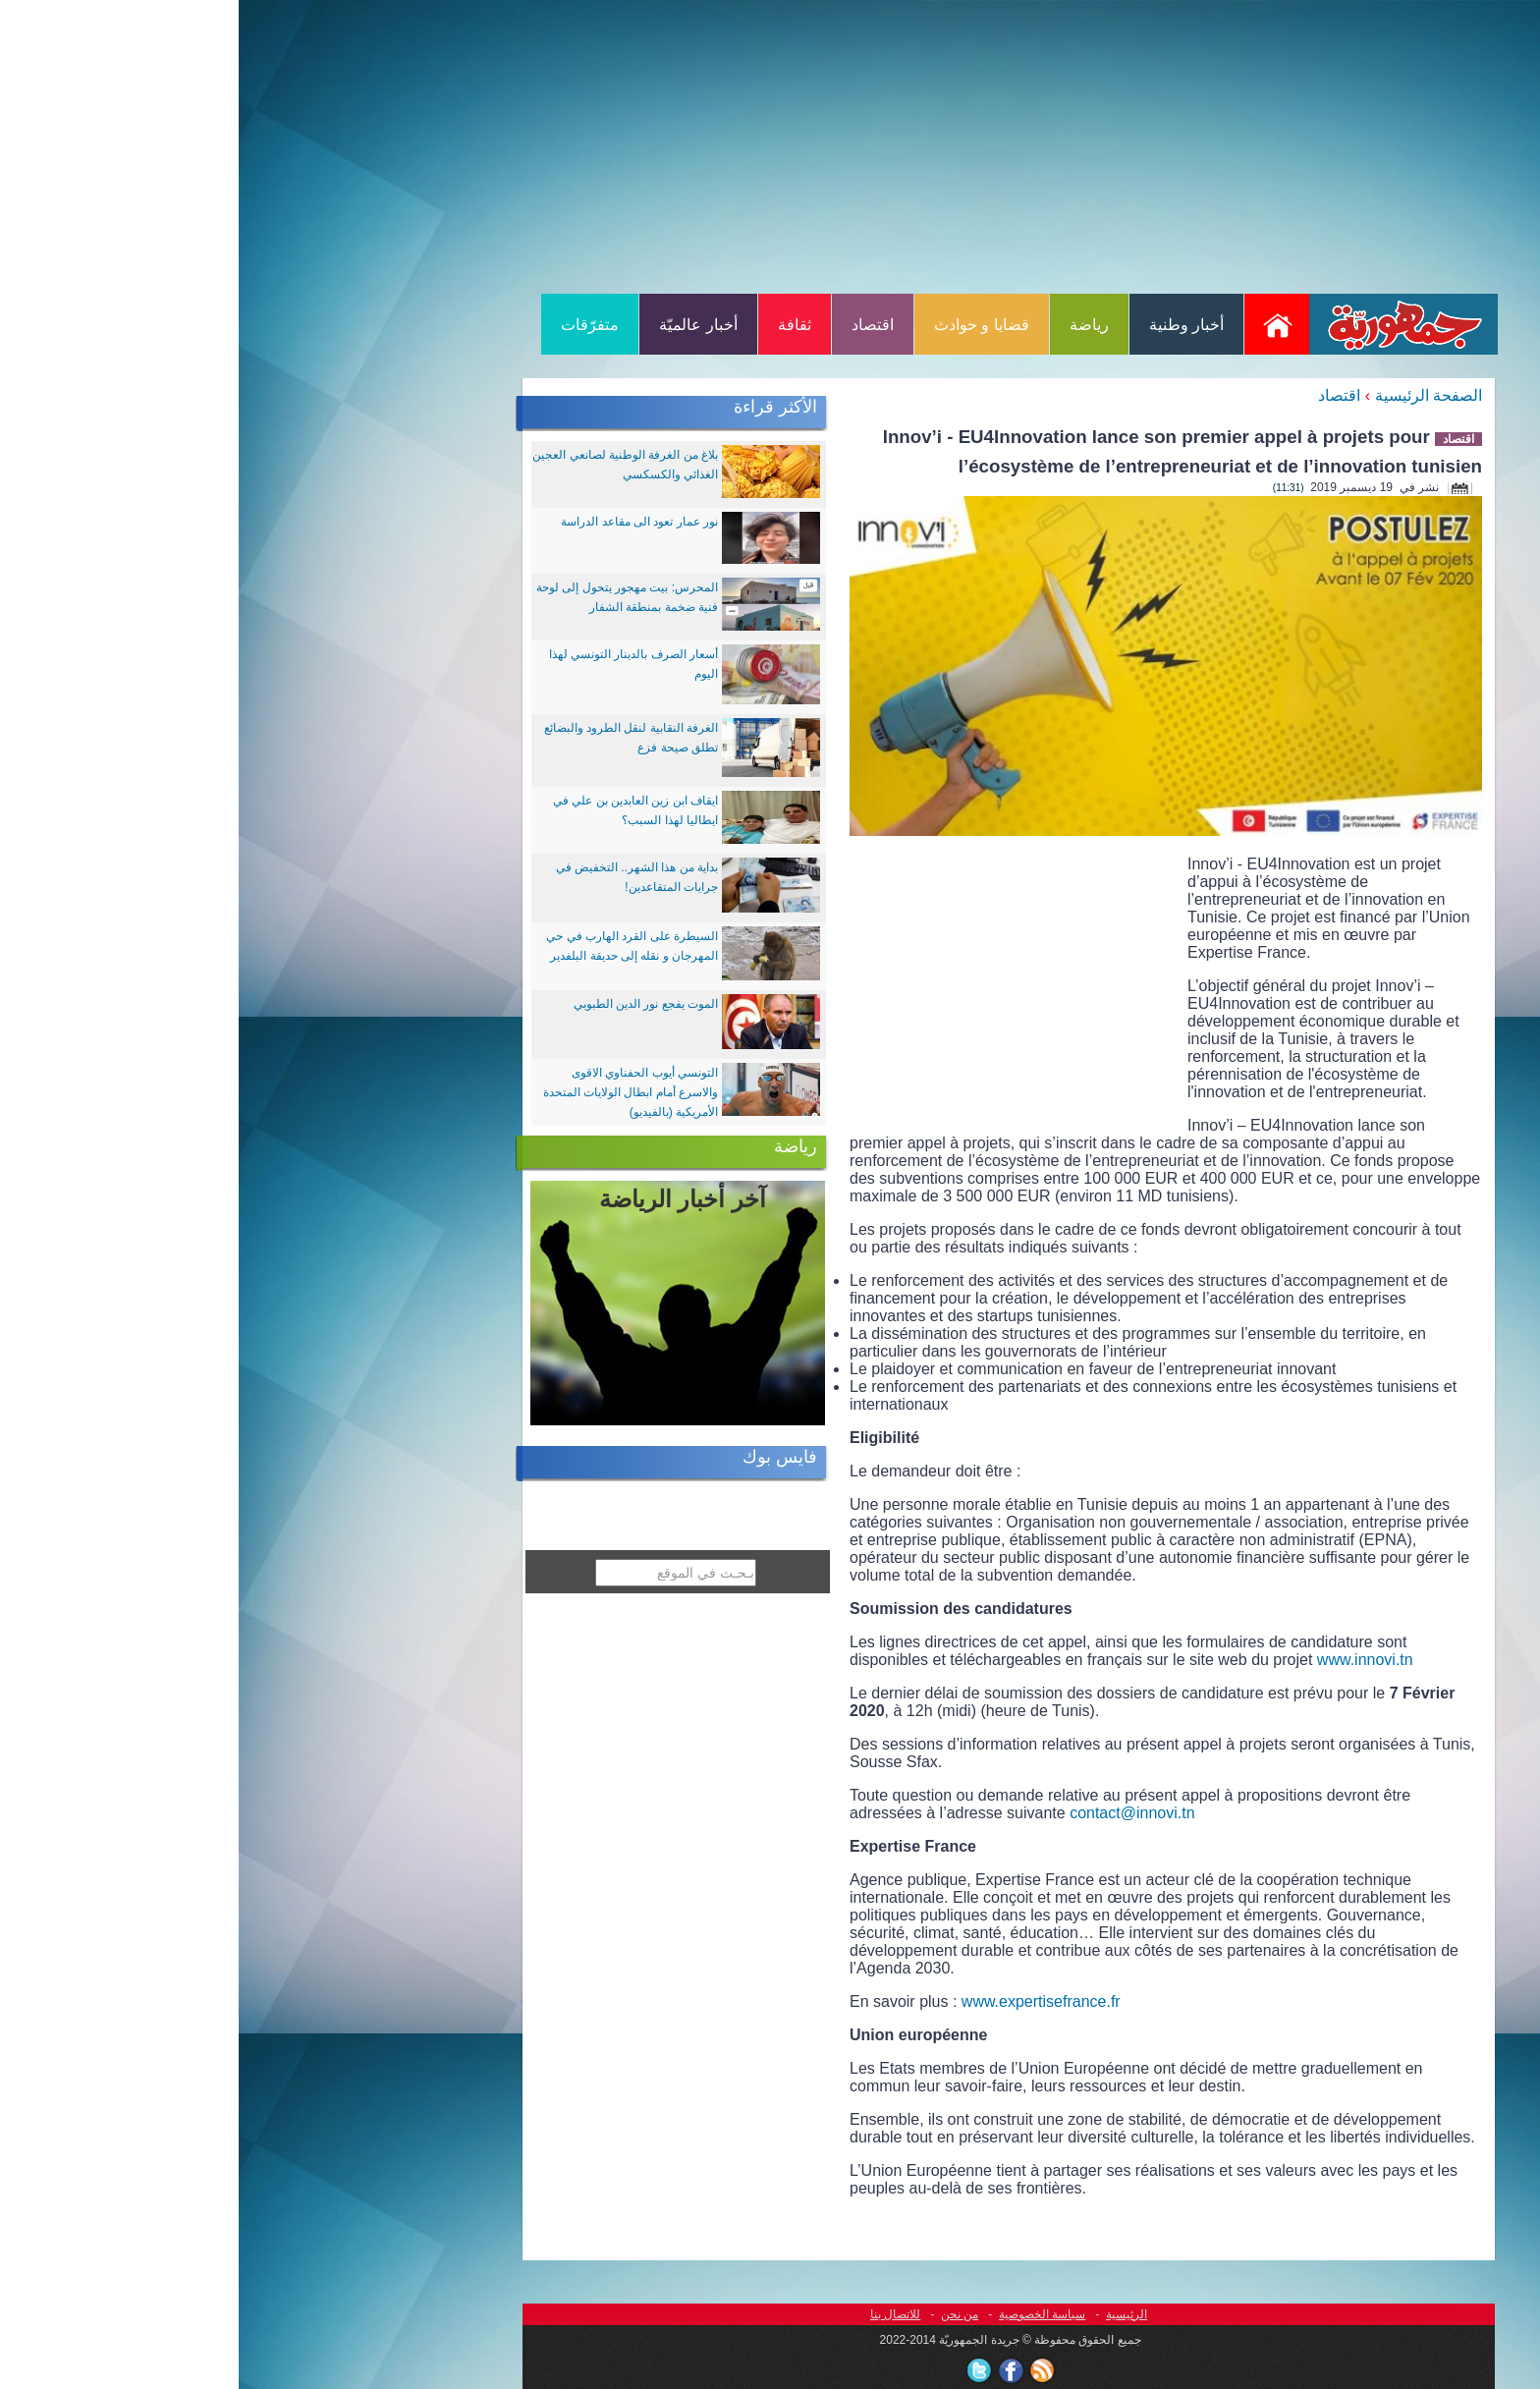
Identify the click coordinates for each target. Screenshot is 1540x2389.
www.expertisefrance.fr (802, 2001)
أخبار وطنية (947, 324)
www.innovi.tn (1126, 1659)
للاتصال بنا (657, 2314)
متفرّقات (351, 324)
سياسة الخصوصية (803, 2314)
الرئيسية (887, 2314)
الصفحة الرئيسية (1189, 395)
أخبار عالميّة (459, 324)
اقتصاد (634, 324)
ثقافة (556, 324)
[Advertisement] (770, 145)
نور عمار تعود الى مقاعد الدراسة (400, 521)
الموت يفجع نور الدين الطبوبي (407, 1004)
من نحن (721, 2314)
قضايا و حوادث (743, 324)
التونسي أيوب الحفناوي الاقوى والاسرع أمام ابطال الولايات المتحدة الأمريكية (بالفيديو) (391, 1092)
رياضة (850, 324)
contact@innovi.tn (893, 1813)
